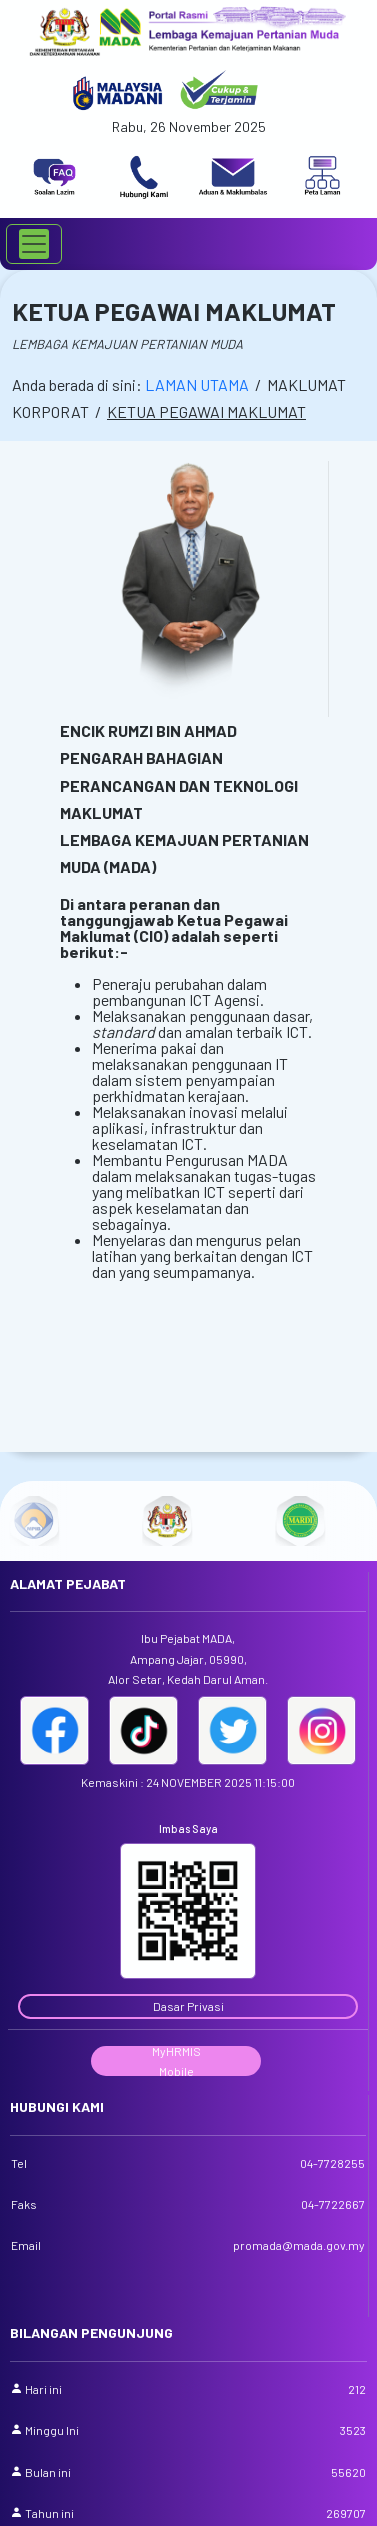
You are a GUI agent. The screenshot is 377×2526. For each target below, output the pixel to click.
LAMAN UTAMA (197, 384)
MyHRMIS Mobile (176, 2060)
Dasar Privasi (188, 2006)
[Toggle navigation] (34, 244)
